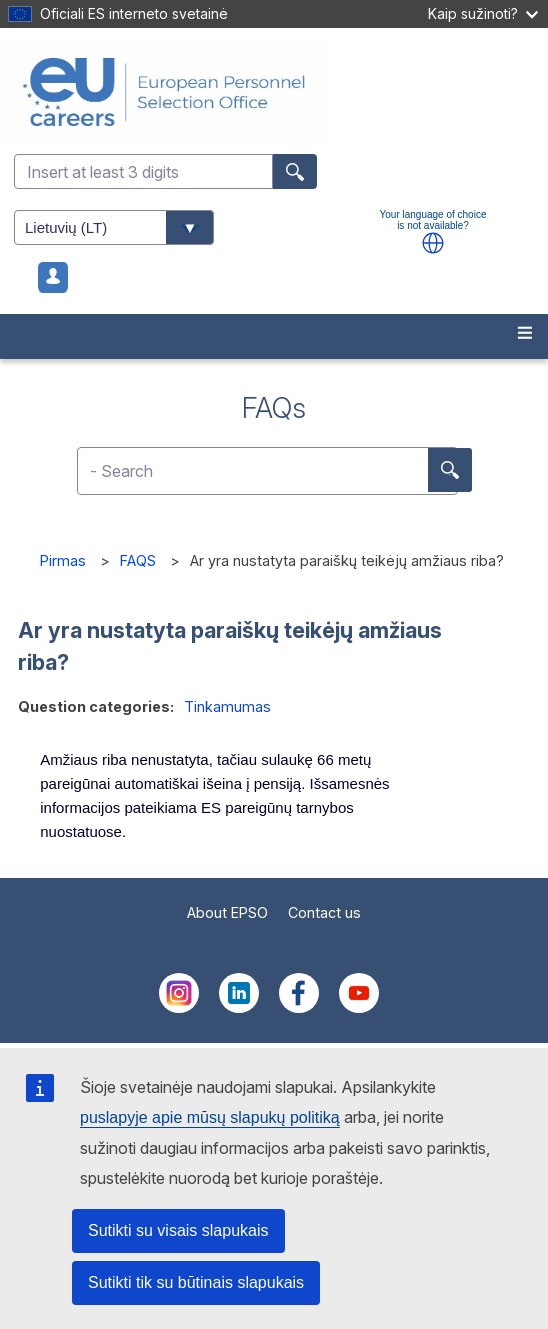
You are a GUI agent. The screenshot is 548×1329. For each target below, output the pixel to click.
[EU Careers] (274, 92)
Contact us (324, 912)
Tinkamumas (227, 706)
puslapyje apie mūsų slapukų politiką (210, 1117)
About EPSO (227, 912)
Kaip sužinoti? (483, 13)
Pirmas (63, 560)
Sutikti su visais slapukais (178, 1230)
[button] (433, 243)
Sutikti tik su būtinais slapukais (196, 1282)
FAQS (138, 560)
